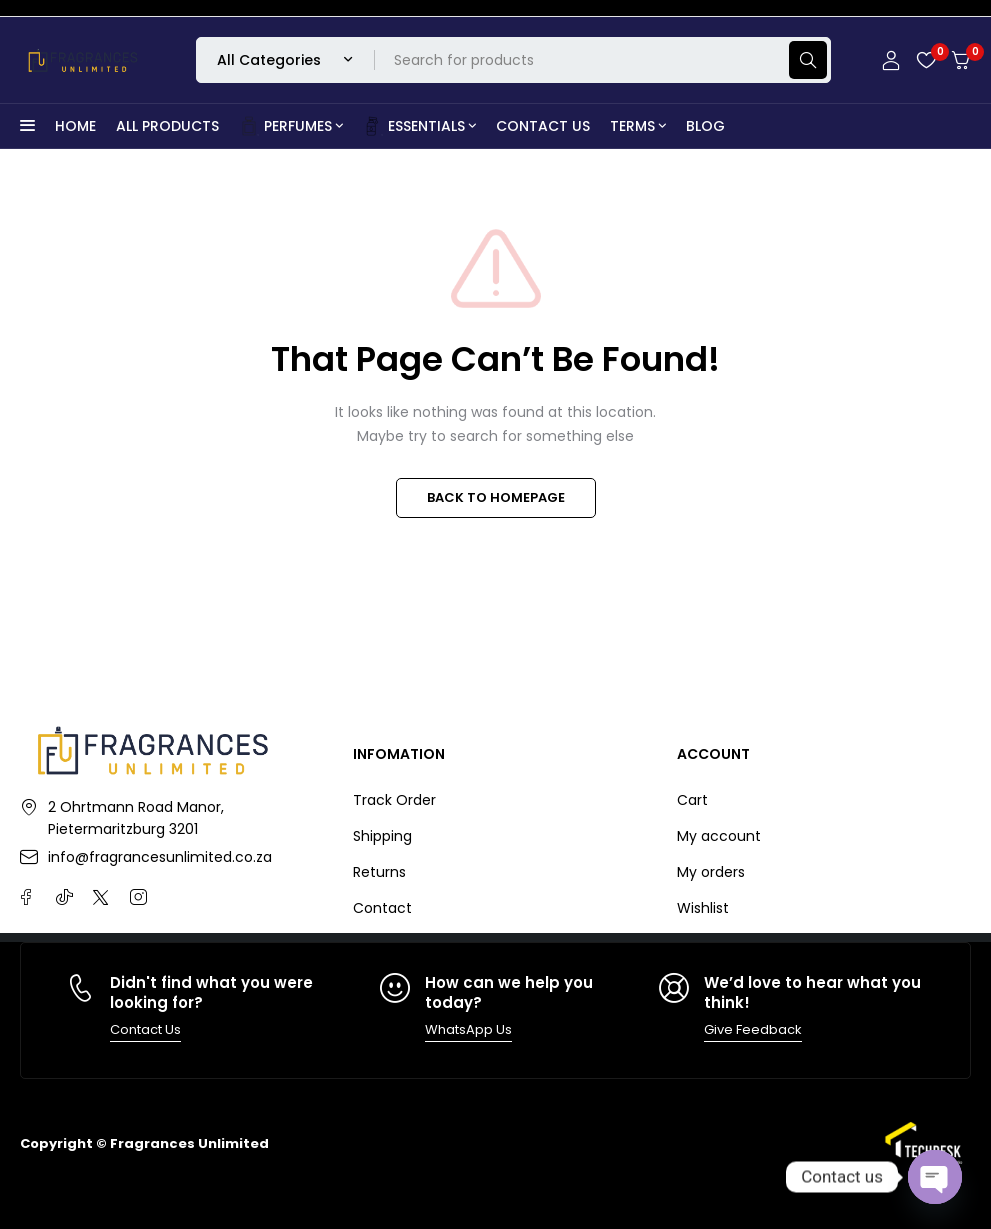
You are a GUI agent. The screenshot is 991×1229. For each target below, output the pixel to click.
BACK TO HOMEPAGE (496, 497)
